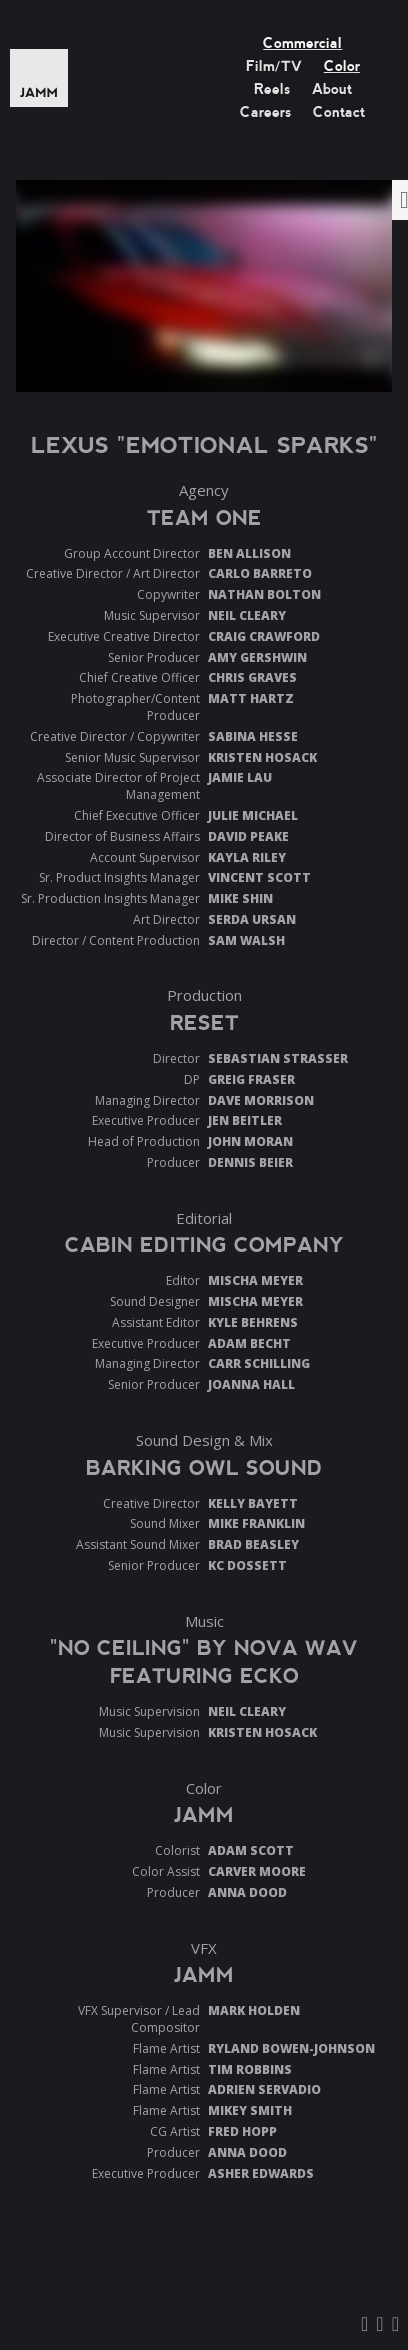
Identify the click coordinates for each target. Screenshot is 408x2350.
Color (342, 66)
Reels (272, 89)
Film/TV (274, 66)
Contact (339, 112)
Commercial (302, 43)
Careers (265, 112)
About (332, 89)
